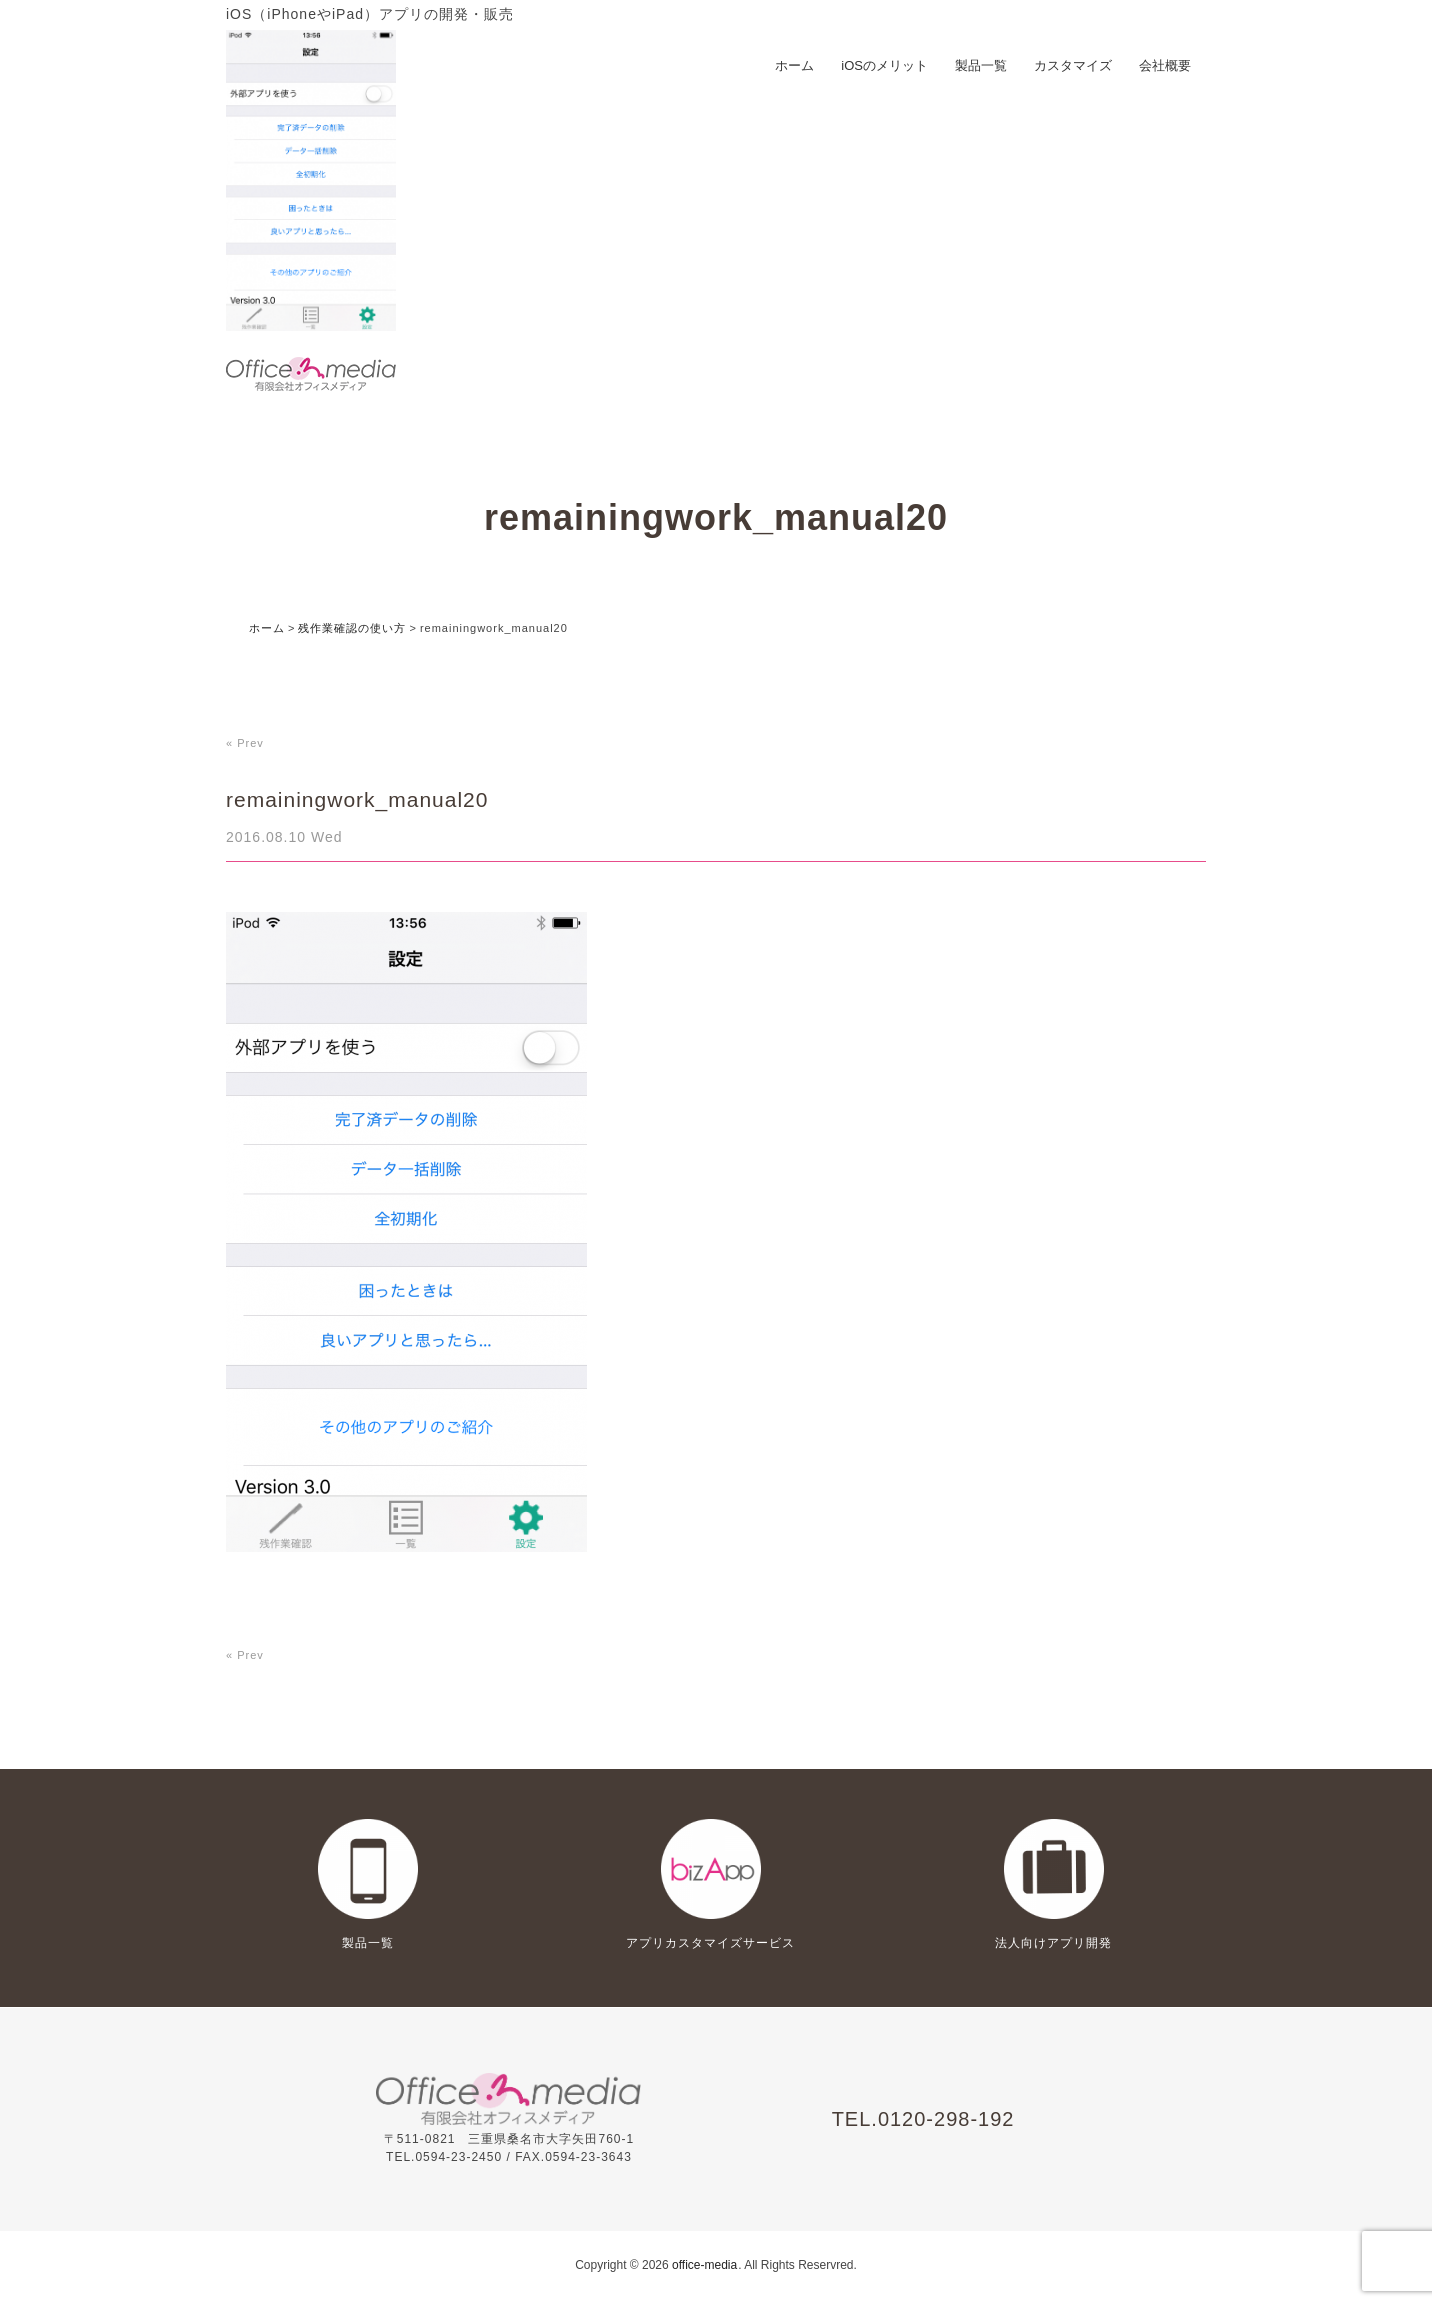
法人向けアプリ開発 (1053, 1943)
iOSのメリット (884, 65)
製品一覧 (981, 65)
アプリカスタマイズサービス (710, 1943)
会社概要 (1165, 65)
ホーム (794, 65)
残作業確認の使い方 (352, 628)
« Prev (245, 743)
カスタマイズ (1073, 65)
